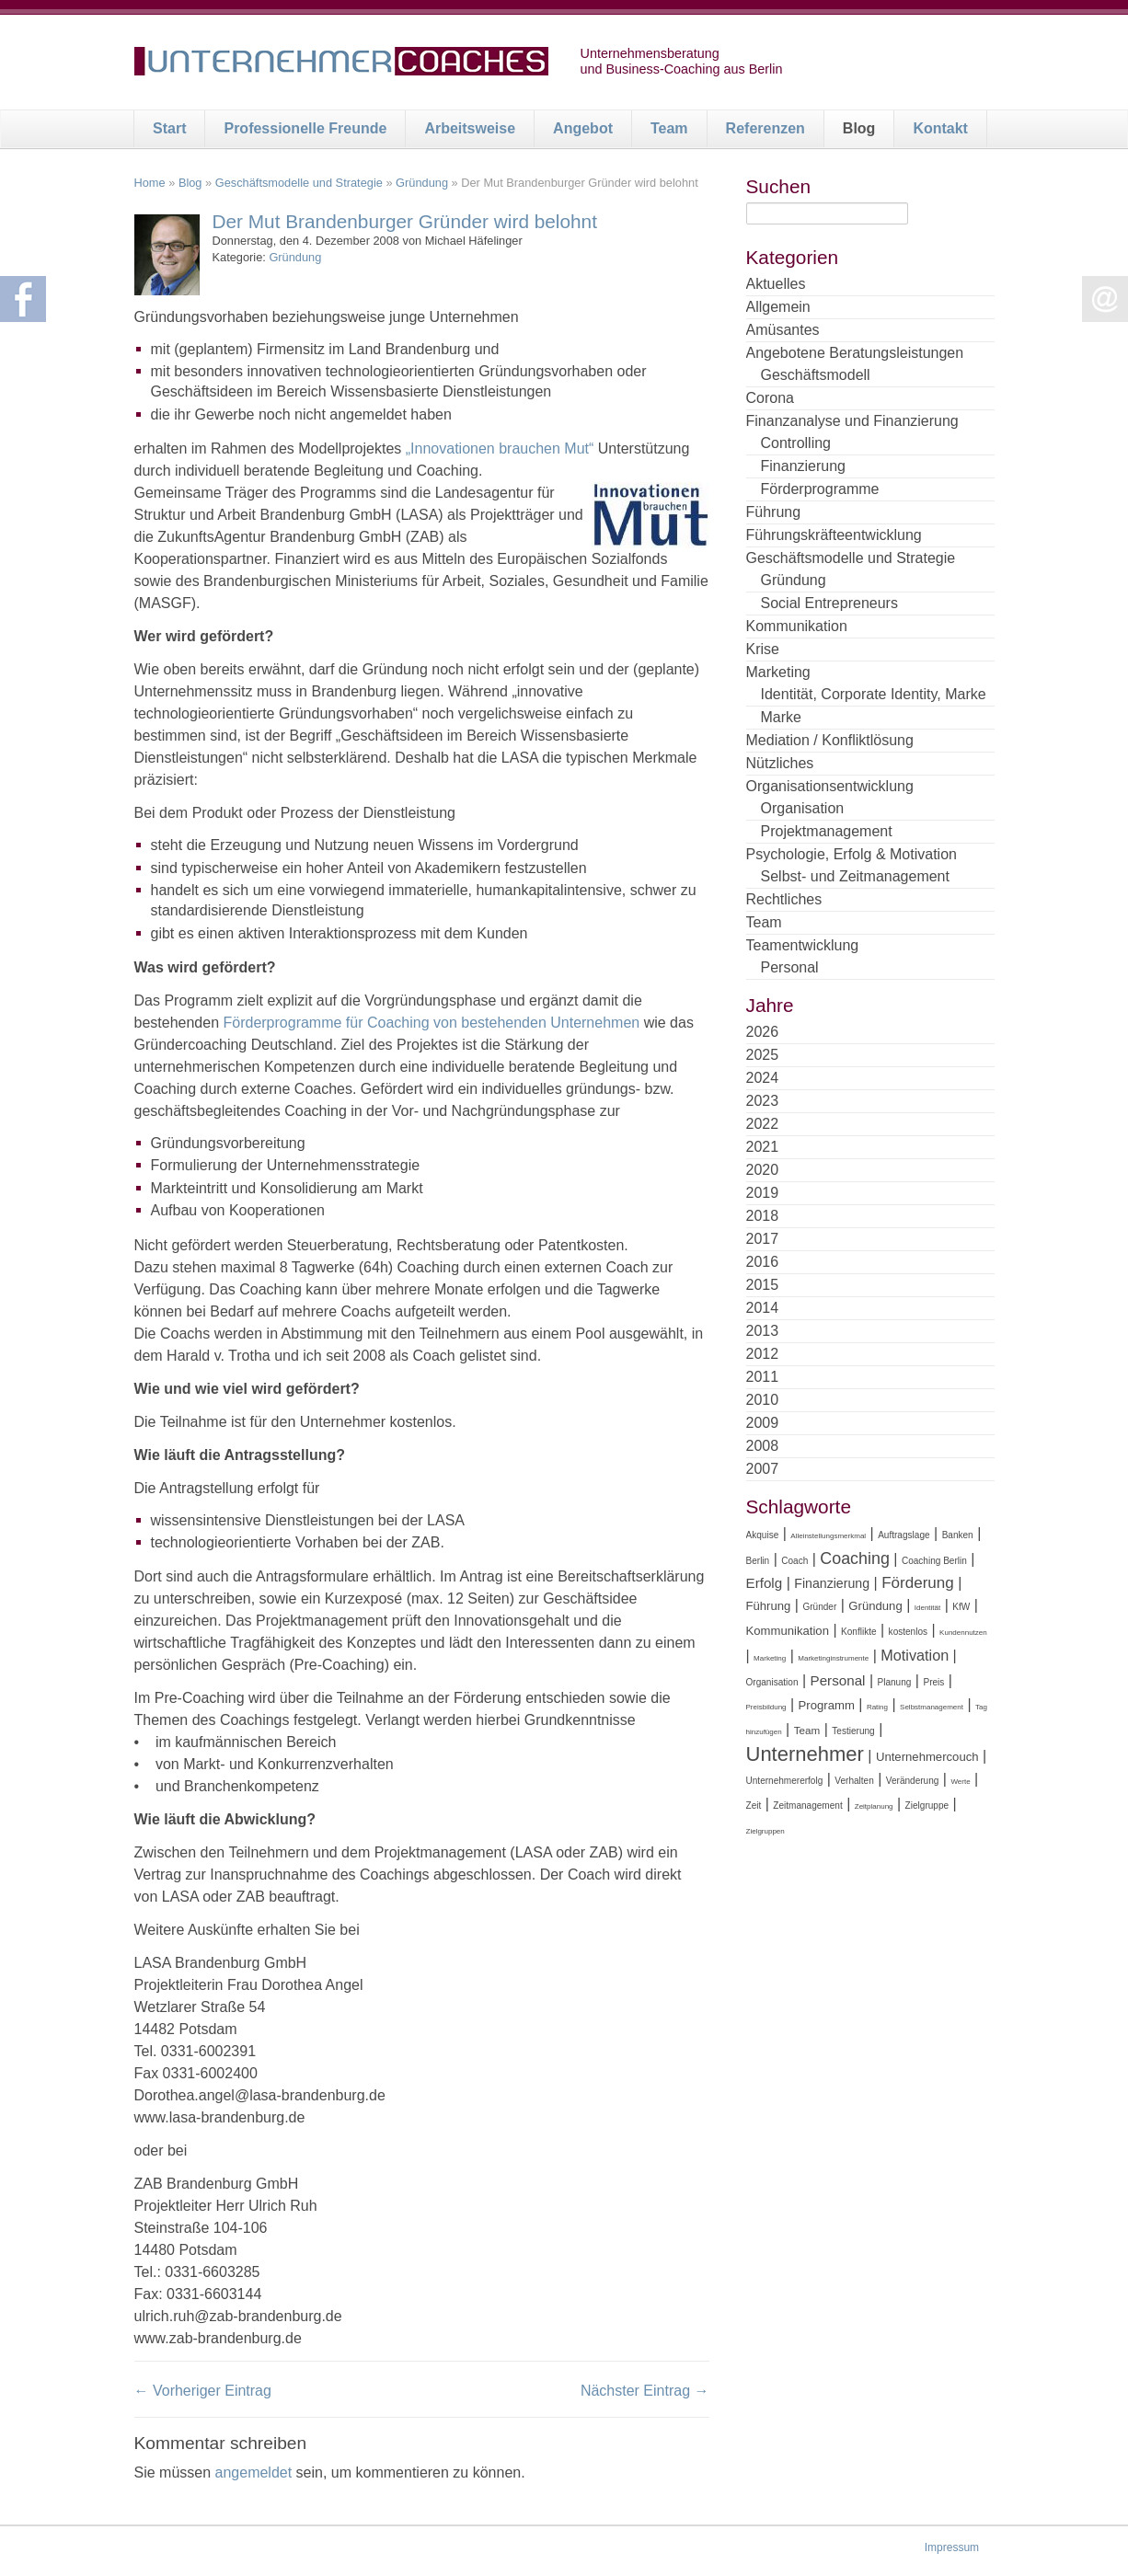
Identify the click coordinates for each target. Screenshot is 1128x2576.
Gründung (422, 183)
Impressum (952, 2547)
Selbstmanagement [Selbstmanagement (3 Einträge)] (931, 1707)
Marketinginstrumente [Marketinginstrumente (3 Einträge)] (833, 1658)
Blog (859, 128)
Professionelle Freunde (305, 128)
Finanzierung (803, 466)
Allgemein (778, 307)
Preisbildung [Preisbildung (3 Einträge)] (766, 1707)
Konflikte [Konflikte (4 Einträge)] (859, 1632)
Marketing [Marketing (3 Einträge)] (770, 1658)
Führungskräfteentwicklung (834, 535)
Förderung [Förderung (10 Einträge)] (917, 1583)
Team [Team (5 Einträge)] (807, 1730)
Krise (762, 649)
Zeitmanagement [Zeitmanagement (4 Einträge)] (807, 1805)
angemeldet (254, 2472)
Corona (770, 398)
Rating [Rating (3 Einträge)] (877, 1707)
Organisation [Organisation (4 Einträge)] (772, 1682)
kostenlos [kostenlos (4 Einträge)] (908, 1632)
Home (150, 183)
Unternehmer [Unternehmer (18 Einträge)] (805, 1753)
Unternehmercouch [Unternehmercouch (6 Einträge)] (927, 1757)
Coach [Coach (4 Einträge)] (794, 1561)
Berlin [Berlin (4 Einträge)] (758, 1561)
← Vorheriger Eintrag (202, 2390)
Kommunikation (796, 626)
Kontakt (940, 128)
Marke (781, 717)
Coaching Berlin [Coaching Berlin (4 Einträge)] (934, 1561)
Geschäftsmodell (815, 375)
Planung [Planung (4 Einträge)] (895, 1682)
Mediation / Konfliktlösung (830, 740)
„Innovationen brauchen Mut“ (500, 448)
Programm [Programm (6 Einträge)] (827, 1705)
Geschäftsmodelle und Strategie (299, 183)
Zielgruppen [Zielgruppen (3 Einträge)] (765, 1831)
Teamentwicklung (802, 945)
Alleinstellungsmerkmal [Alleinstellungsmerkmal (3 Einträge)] (828, 1536)
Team (669, 128)
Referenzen (765, 128)
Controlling (796, 443)
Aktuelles (776, 284)
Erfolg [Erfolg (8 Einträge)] (764, 1583)
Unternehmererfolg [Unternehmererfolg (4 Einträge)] (784, 1781)
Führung (773, 512)
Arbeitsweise (469, 128)
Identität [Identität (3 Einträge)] (927, 1608)
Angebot (583, 128)
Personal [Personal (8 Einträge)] (838, 1680)
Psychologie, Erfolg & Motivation (851, 854)
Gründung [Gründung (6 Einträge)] (875, 1606)
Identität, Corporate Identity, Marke (873, 694)
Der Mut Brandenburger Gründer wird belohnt (405, 221)
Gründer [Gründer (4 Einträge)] (819, 1607)
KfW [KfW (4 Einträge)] (961, 1607)
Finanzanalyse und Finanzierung (852, 421)
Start (169, 128)
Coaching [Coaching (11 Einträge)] (855, 1558)
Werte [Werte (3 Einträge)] (960, 1781)
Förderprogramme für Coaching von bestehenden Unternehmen (431, 1022)
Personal (790, 967)
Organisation (803, 808)
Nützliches (780, 763)
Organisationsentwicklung (830, 786)
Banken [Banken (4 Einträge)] (957, 1535)
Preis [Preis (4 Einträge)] (933, 1682)
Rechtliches (784, 899)
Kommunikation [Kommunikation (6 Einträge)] (787, 1631)
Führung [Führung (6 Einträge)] (768, 1606)
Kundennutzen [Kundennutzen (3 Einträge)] (963, 1632)
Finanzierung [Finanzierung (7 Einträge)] (831, 1583)
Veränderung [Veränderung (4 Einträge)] (912, 1781)
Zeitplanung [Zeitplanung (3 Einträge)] (874, 1806)
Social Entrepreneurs (829, 603)
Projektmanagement (826, 831)
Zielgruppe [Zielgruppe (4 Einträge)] (927, 1805)
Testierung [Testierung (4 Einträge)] (853, 1731)
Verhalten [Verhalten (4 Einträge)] (853, 1781)
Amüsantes (783, 330)
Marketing (778, 672)
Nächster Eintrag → (645, 2390)
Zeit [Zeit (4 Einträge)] (754, 1805)
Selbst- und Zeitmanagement (855, 876)
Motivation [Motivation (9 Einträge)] (915, 1655)
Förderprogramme (820, 489)
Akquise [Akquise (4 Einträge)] (762, 1535)
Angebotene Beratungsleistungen (855, 353)
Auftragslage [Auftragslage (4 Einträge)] (903, 1535)
